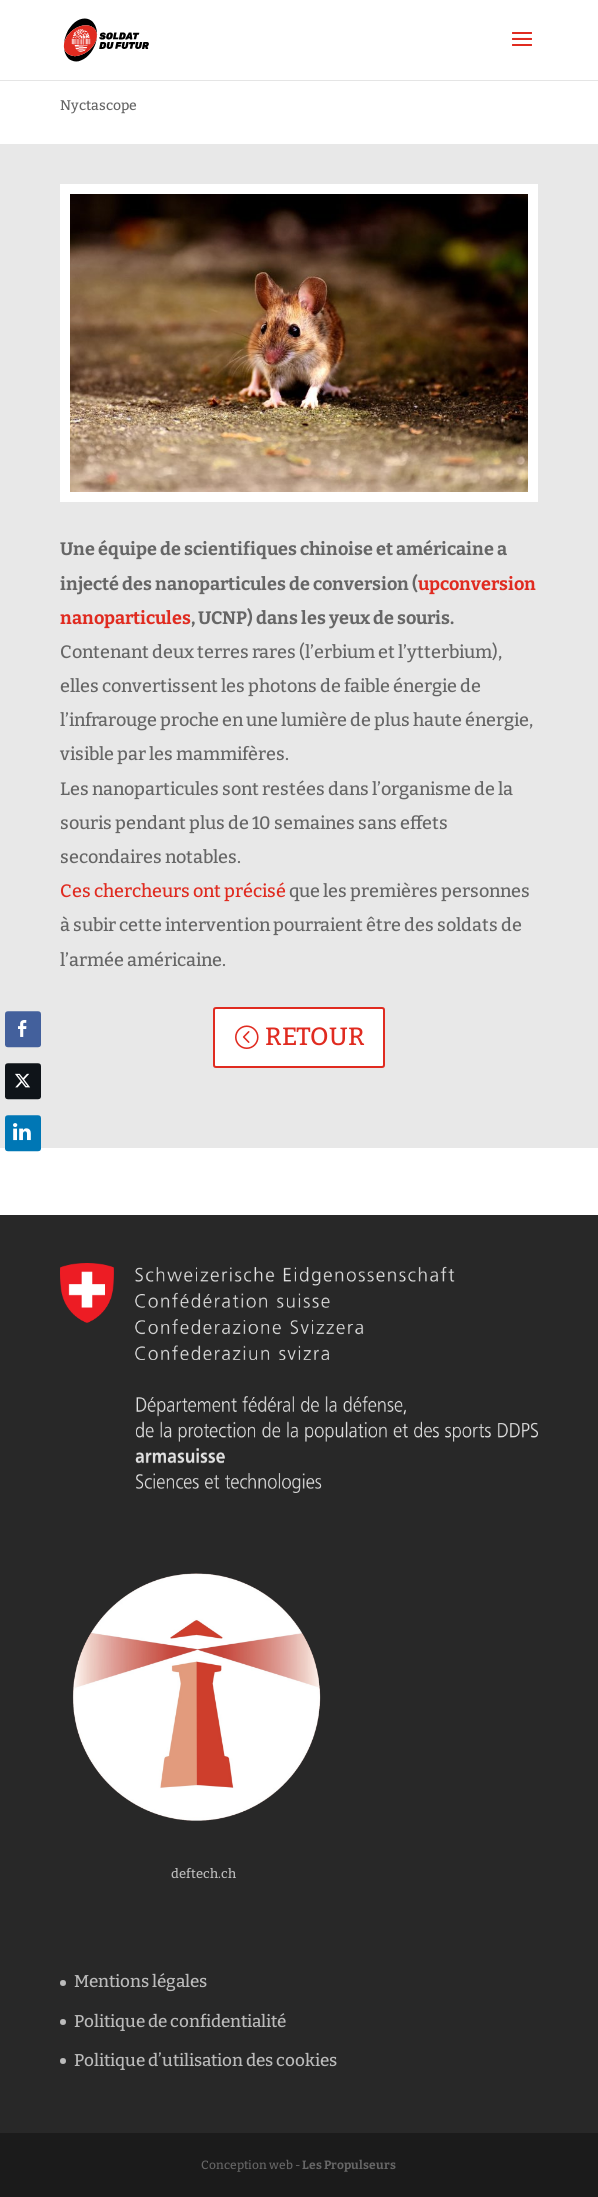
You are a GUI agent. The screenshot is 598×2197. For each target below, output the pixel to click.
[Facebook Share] (23, 1029)
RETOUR (315, 1037)
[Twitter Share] (23, 1081)
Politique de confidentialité (180, 2021)
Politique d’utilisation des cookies (205, 2060)
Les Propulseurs (349, 2165)
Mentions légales (140, 1981)
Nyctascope (98, 105)
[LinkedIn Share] (23, 1133)
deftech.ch (203, 1873)
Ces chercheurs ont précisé (173, 891)
